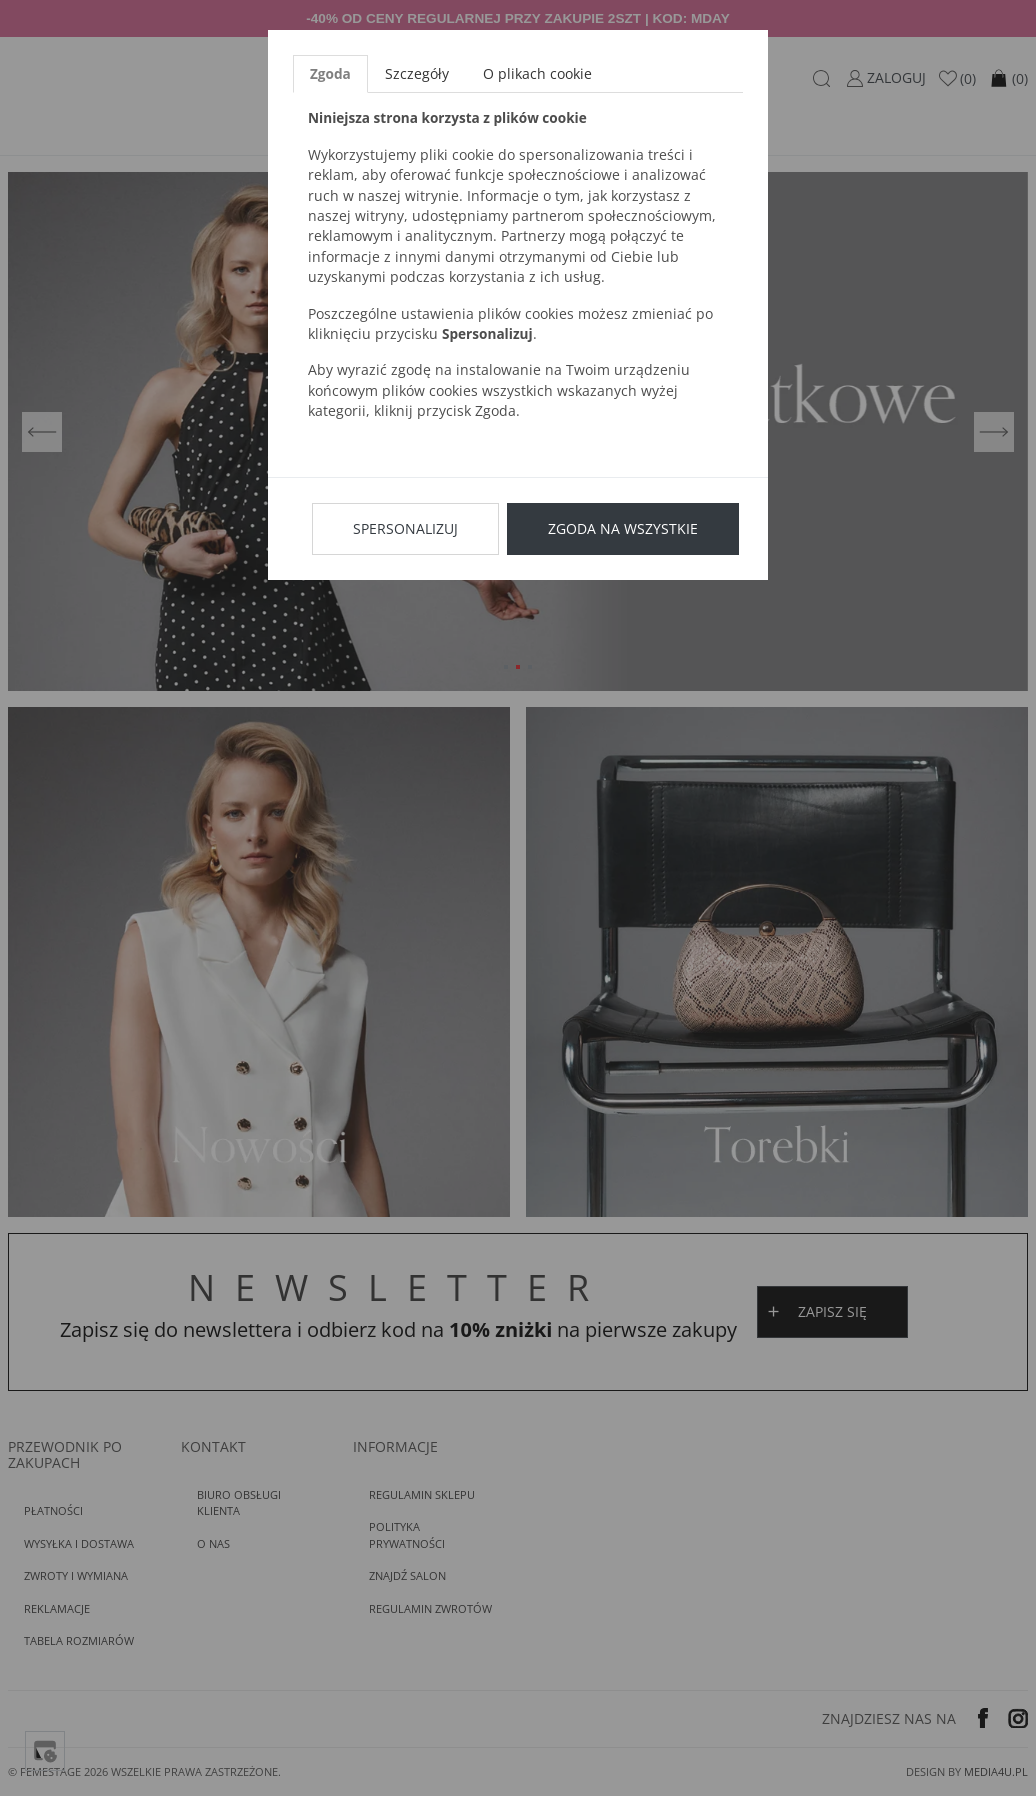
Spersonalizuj (405, 528)
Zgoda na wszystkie (623, 528)
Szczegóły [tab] (417, 73)
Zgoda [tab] (330, 73)
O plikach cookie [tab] (537, 73)
